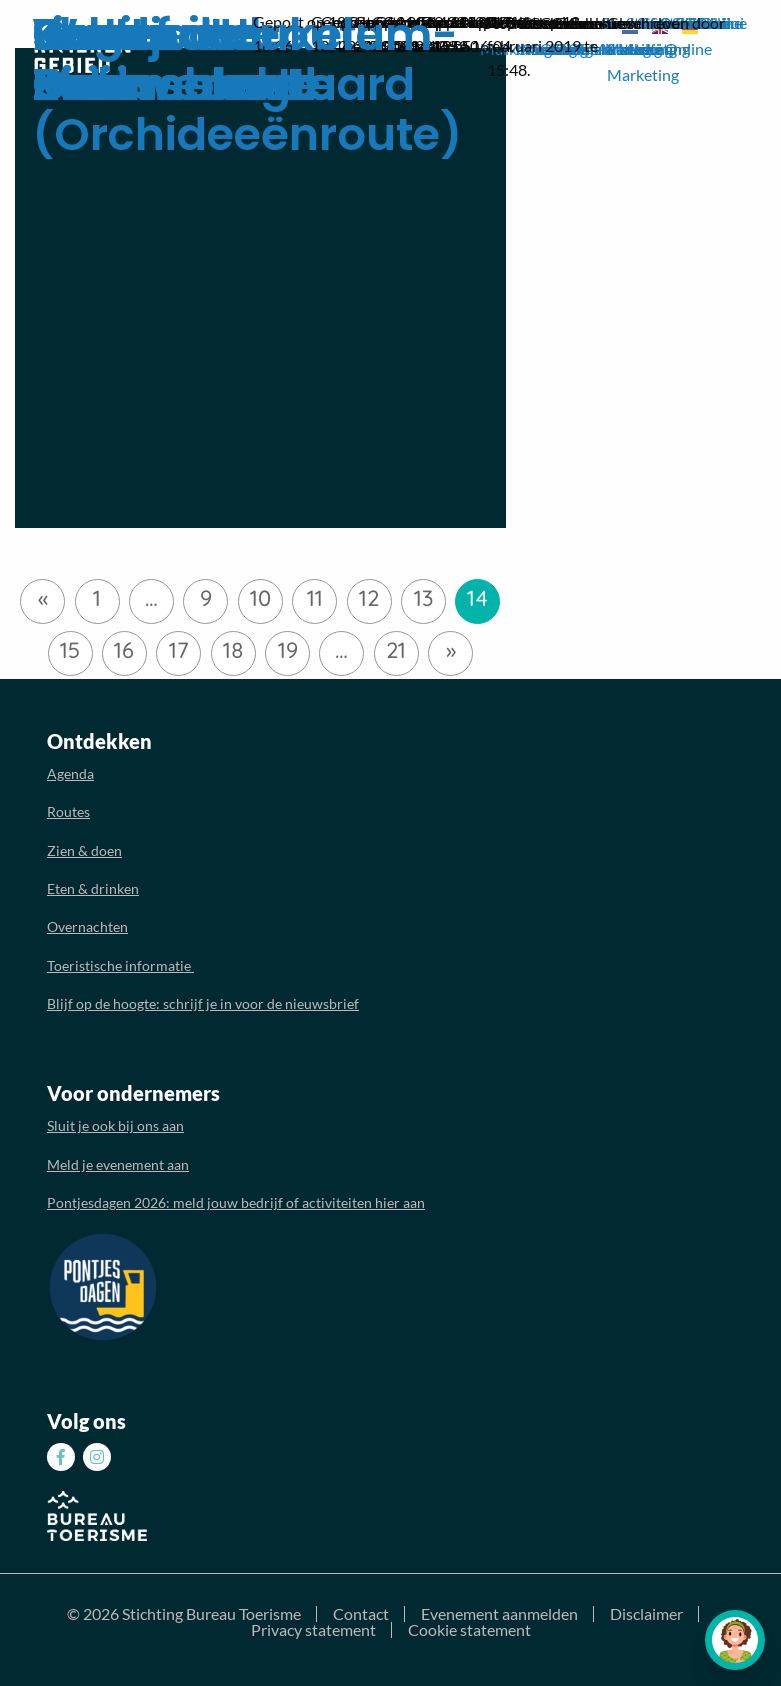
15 (70, 650)
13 (423, 598)
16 (124, 650)
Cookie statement (469, 1630)
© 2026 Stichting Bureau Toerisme (184, 1614)
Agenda (70, 773)
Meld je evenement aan (118, 1164)
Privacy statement (313, 1630)
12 (369, 598)
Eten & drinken (93, 888)
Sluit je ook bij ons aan (115, 1125)
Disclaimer (646, 1614)
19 (288, 650)
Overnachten (87, 926)
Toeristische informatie (120, 965)
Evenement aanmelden (499, 1614)
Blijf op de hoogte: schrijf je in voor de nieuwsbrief (203, 1003)
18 (233, 650)
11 (315, 598)
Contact (361, 1614)
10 (260, 598)
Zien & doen (84, 850)
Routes (68, 811)
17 (179, 650)
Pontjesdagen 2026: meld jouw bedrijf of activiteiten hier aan (236, 1202)
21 (396, 650)
